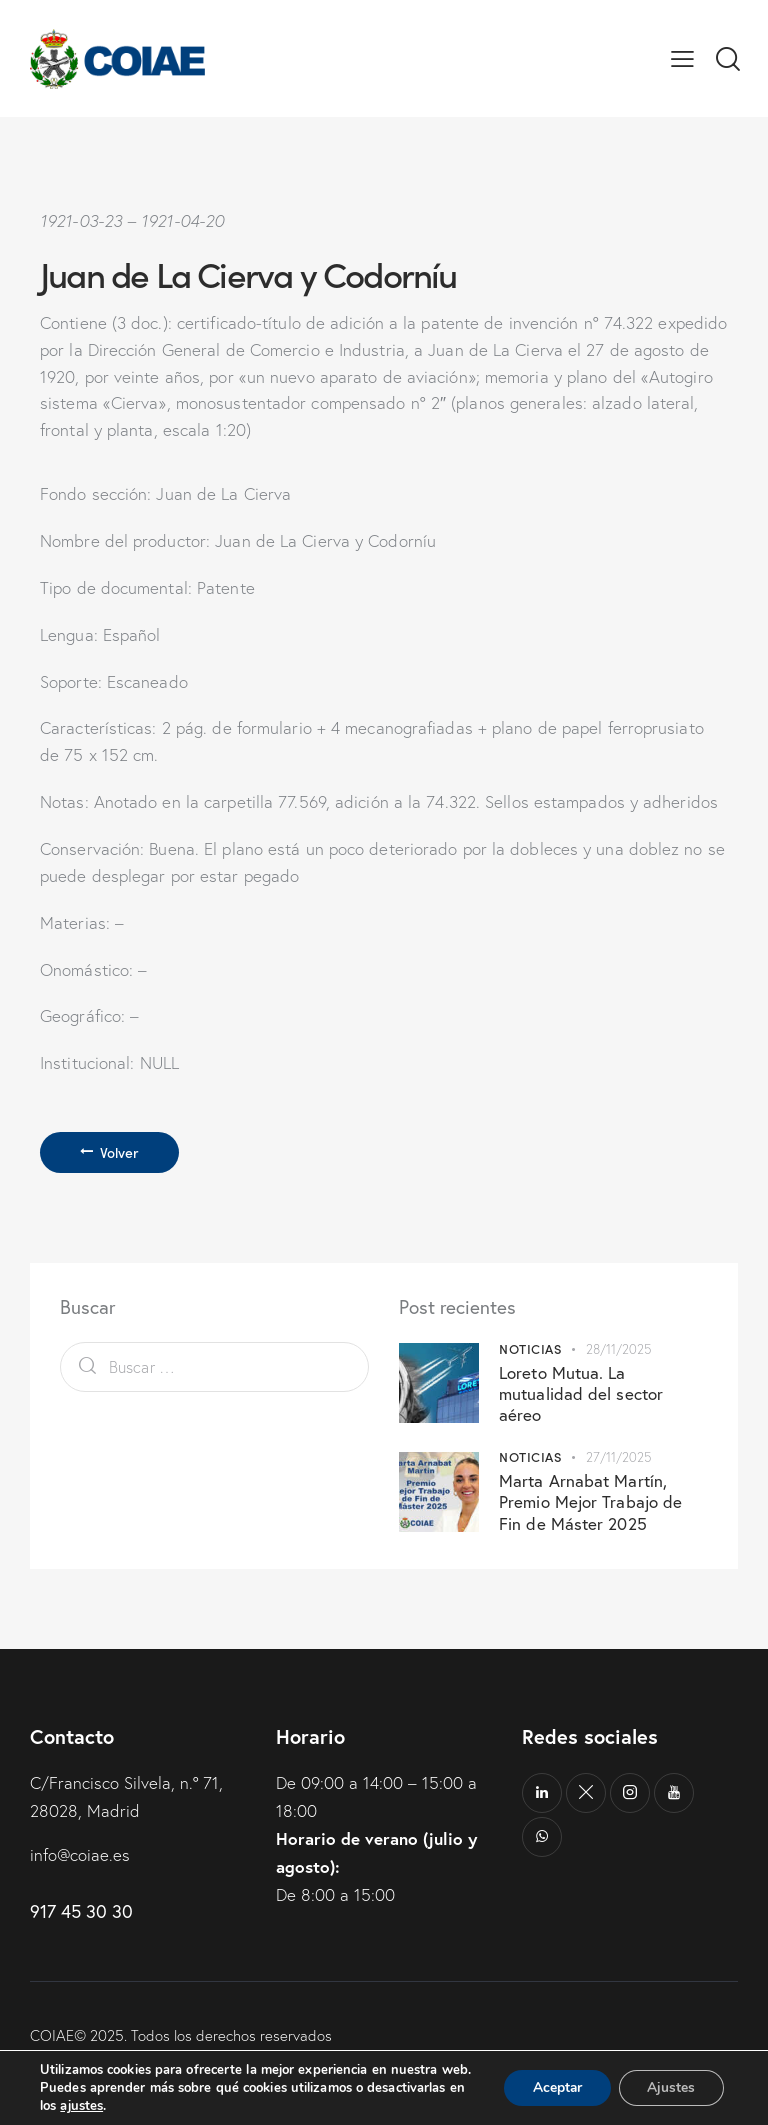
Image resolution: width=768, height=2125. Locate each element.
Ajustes (670, 2078)
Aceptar (553, 2078)
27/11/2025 (619, 1457)
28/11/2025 (619, 1349)
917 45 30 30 (81, 1911)
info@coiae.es (80, 1854)
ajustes (81, 2106)
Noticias (530, 1348)
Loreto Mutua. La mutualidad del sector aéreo (581, 1394)
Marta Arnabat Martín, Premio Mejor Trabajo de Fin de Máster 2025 (590, 1502)
